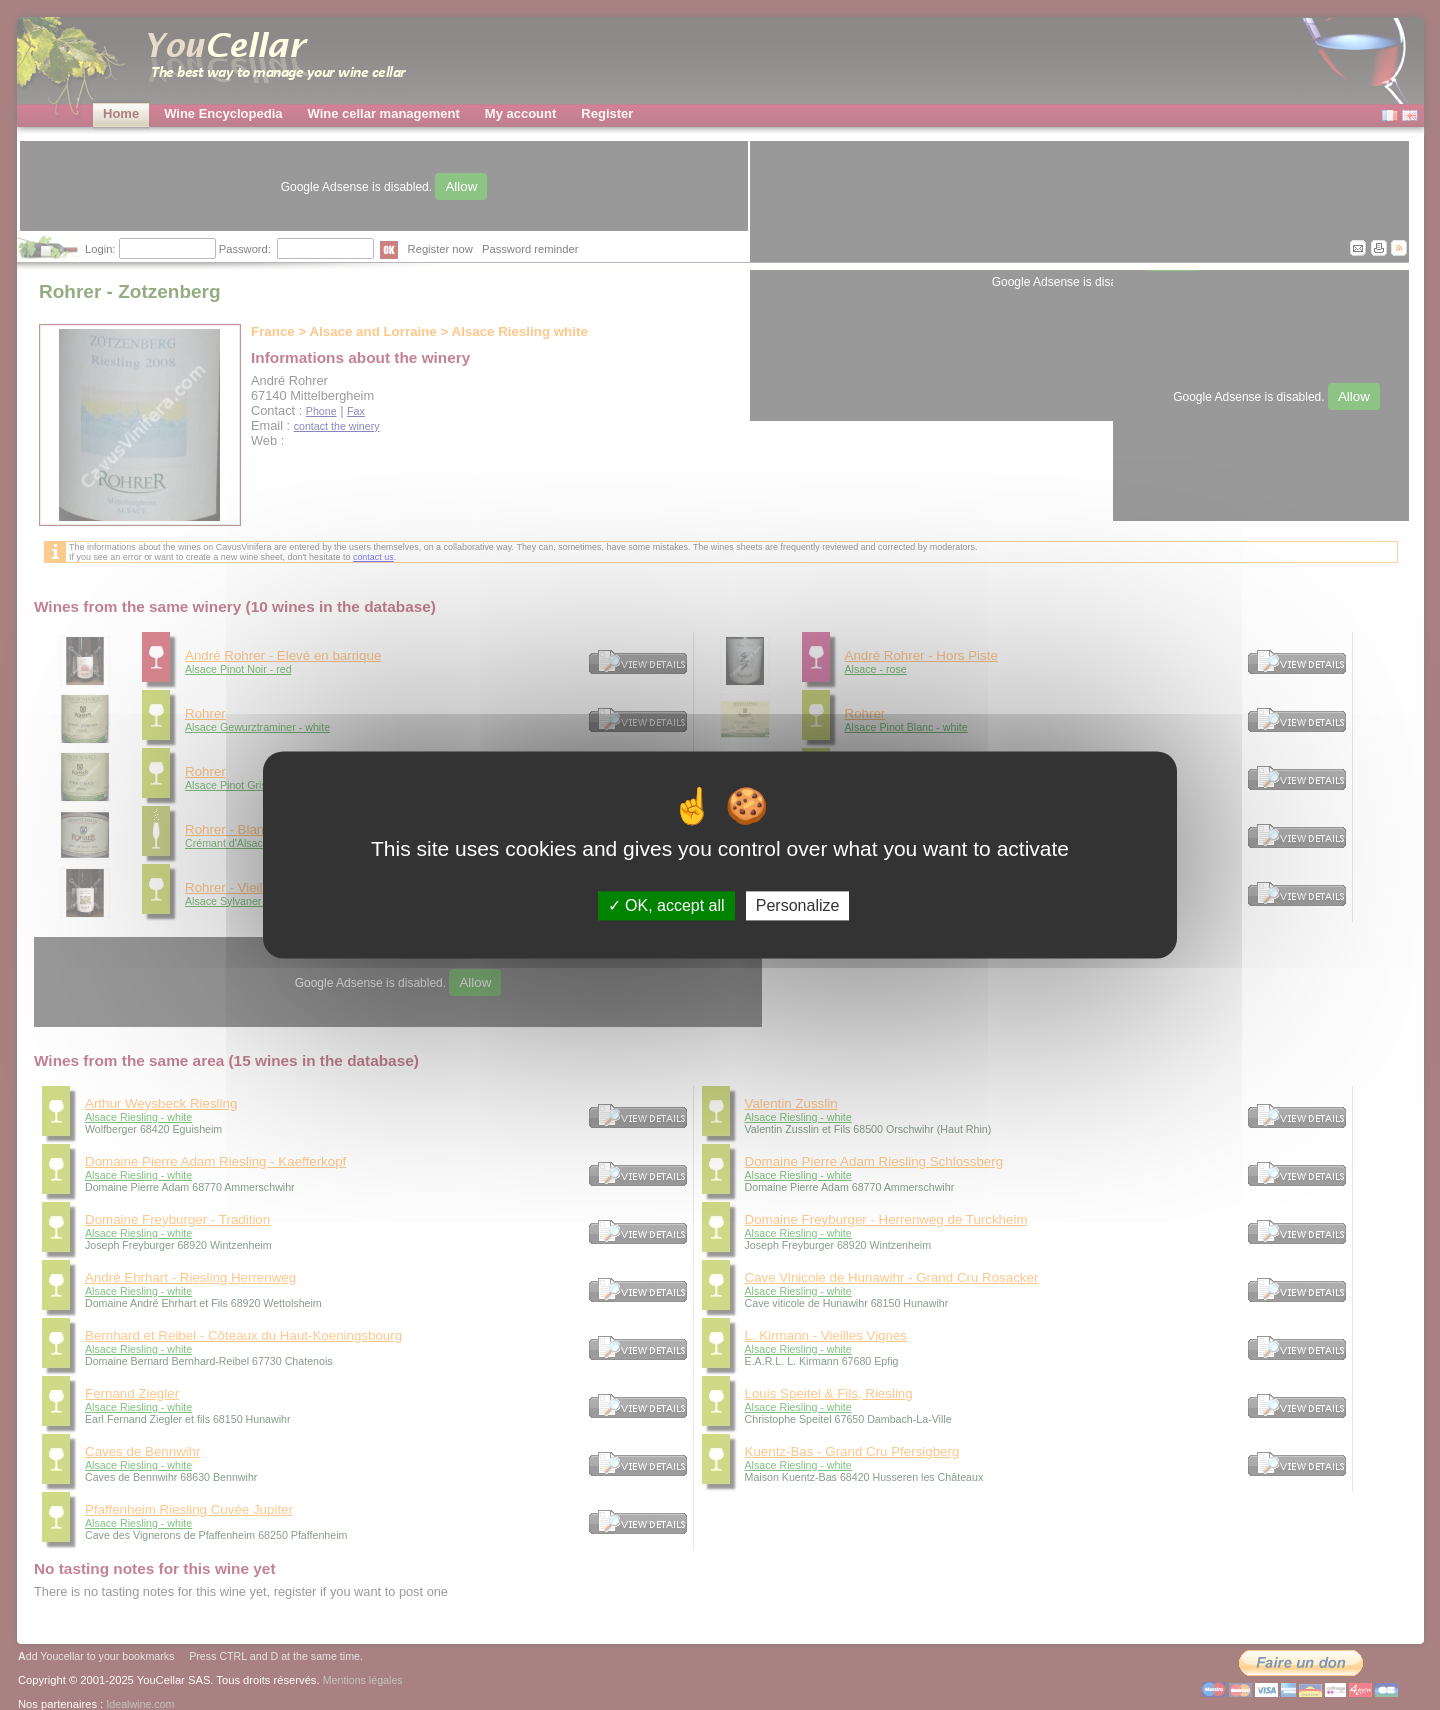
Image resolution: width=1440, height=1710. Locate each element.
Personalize (798, 905)
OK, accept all (666, 905)
